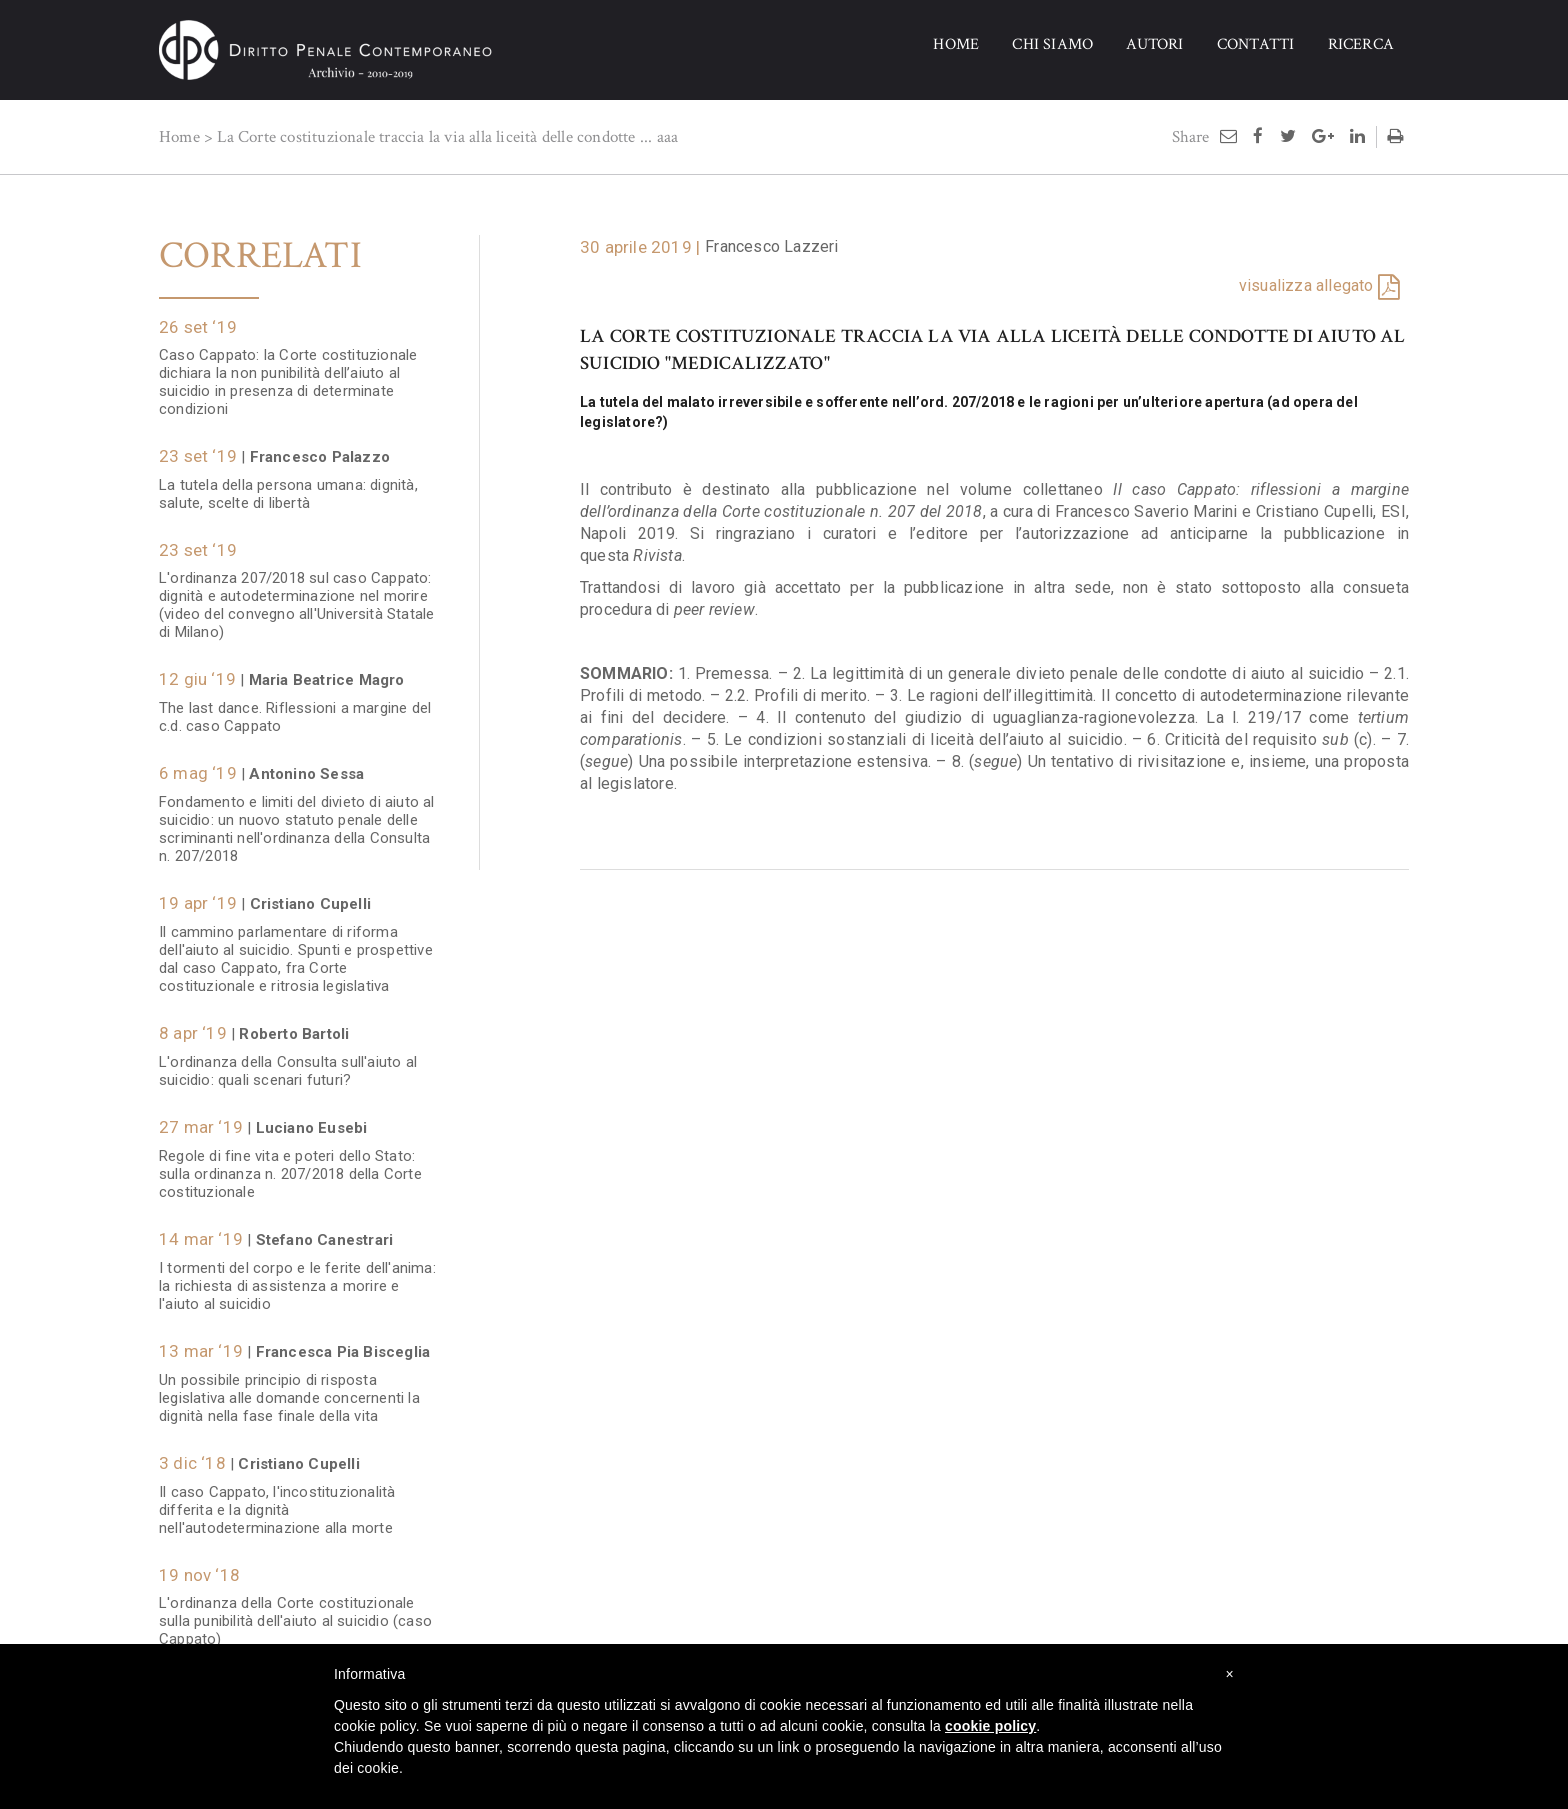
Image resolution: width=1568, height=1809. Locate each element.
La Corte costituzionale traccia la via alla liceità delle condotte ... (434, 137)
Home (179, 137)
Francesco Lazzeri (771, 246)
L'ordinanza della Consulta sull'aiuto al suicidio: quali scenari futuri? (288, 1061)
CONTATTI (1256, 44)
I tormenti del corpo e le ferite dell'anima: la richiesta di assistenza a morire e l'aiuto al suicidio (297, 1276)
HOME (956, 44)
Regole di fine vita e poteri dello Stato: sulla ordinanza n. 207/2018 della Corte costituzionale (290, 1164)
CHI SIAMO (1052, 44)
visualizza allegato (1306, 285)
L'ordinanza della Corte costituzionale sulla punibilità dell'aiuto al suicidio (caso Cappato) (295, 1611)
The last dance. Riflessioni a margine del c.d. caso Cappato (295, 707)
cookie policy (990, 1726)
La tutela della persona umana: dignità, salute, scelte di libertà (288, 484)
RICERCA (1361, 44)
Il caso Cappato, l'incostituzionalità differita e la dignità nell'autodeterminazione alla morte (277, 1500)
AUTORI (1154, 44)
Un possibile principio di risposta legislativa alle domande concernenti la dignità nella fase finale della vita (289, 1388)
